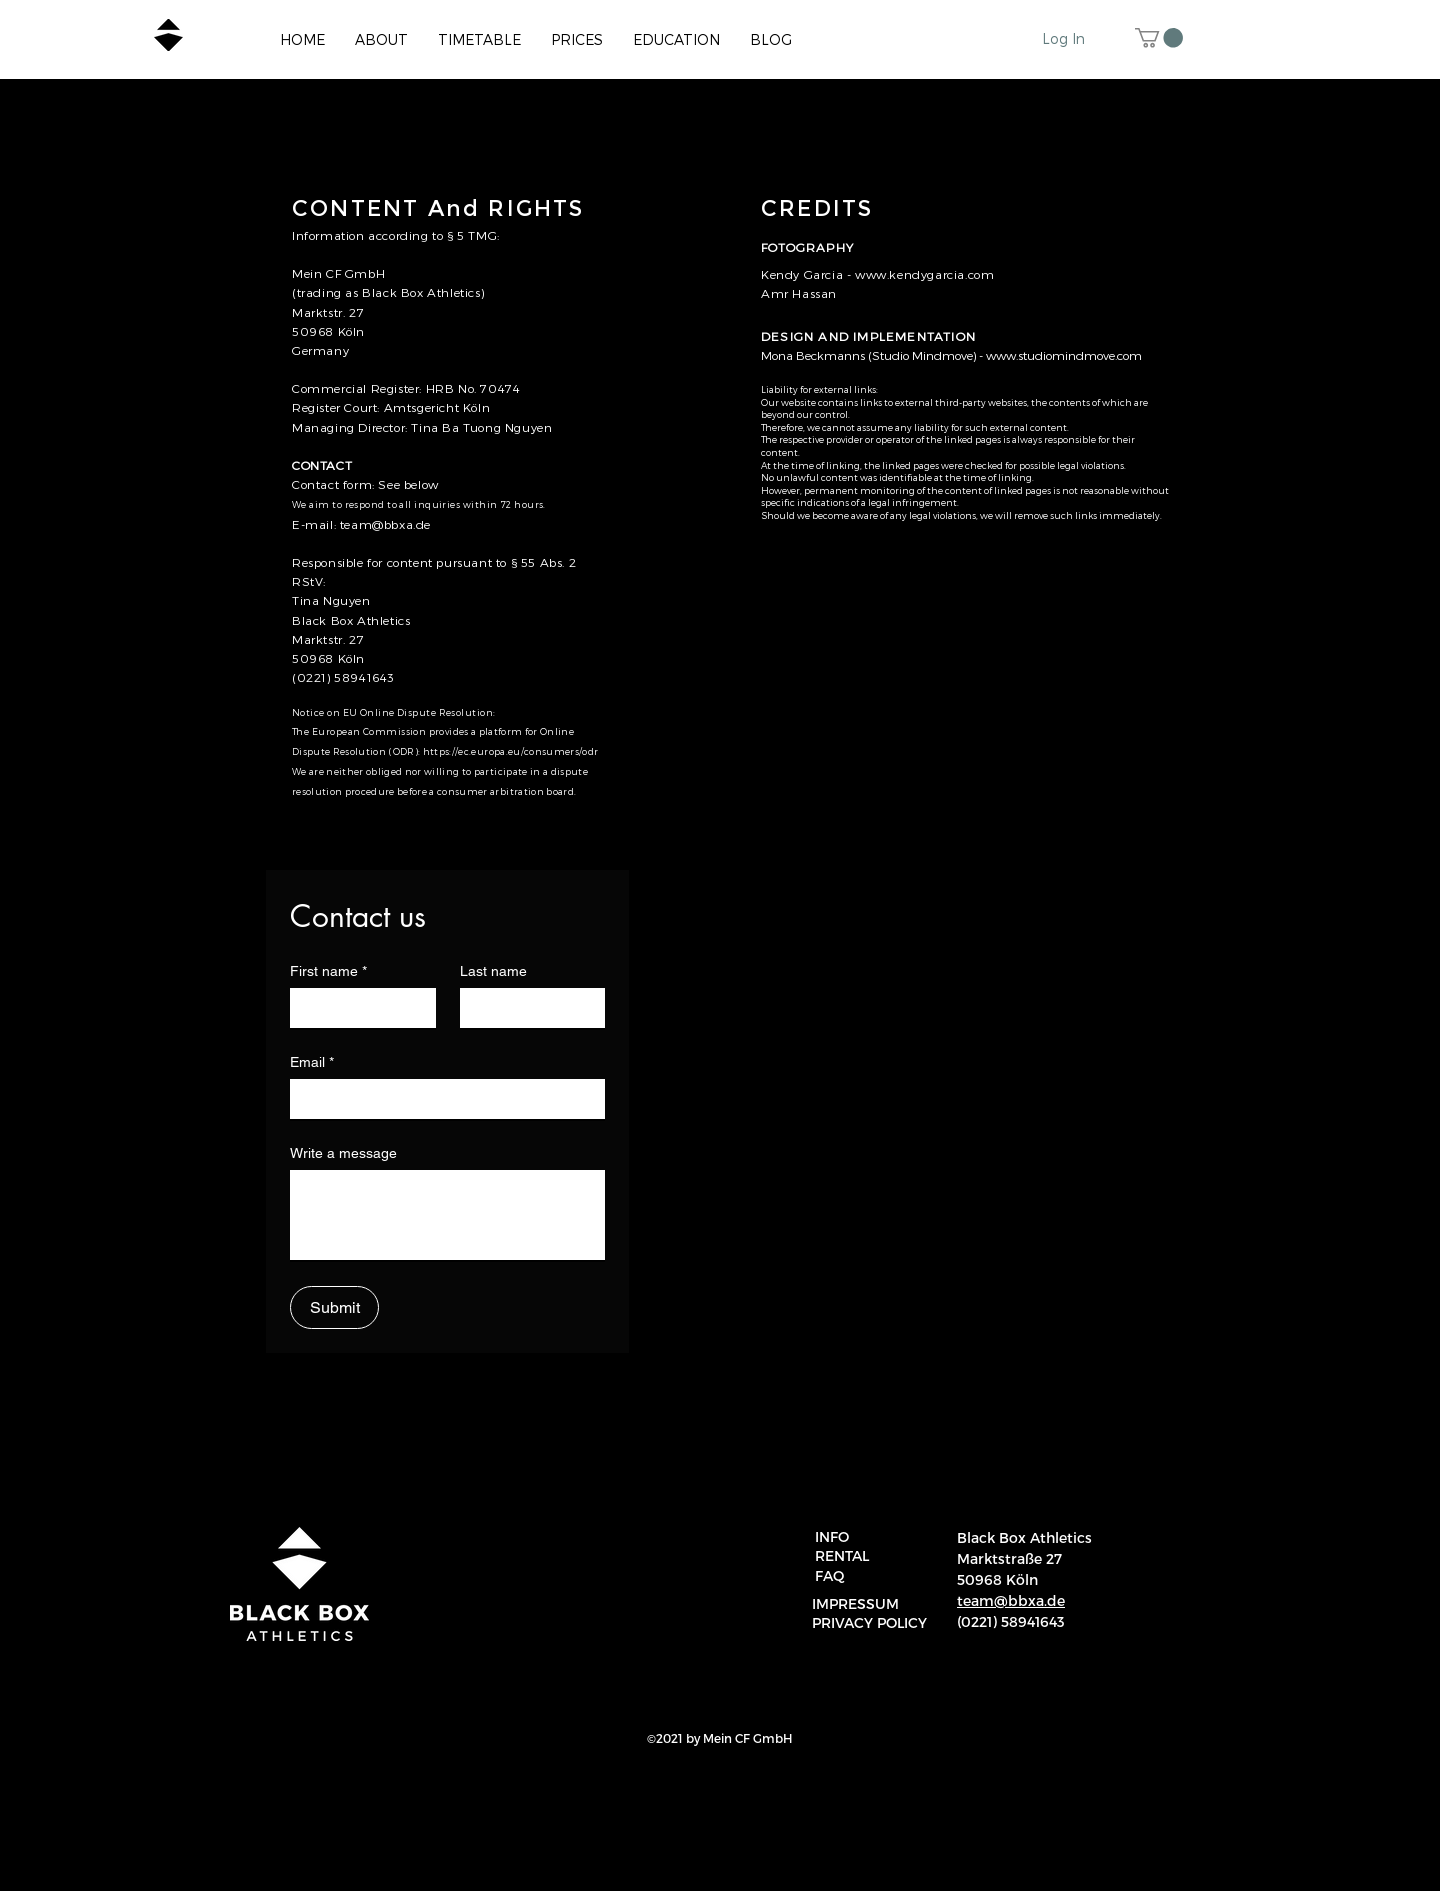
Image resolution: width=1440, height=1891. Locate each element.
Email (312, 1062)
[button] (1159, 38)
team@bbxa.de (385, 524)
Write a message (343, 1153)
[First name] (357, 1008)
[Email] (441, 1099)
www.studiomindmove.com (1064, 355)
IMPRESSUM (855, 1603)
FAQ (830, 1575)
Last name (493, 971)
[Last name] (527, 1008)
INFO (832, 1536)
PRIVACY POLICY (869, 1622)
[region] (1401, 1863)
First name (328, 971)
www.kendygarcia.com (922, 274)
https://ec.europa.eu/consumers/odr (510, 751)
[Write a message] (447, 1215)
